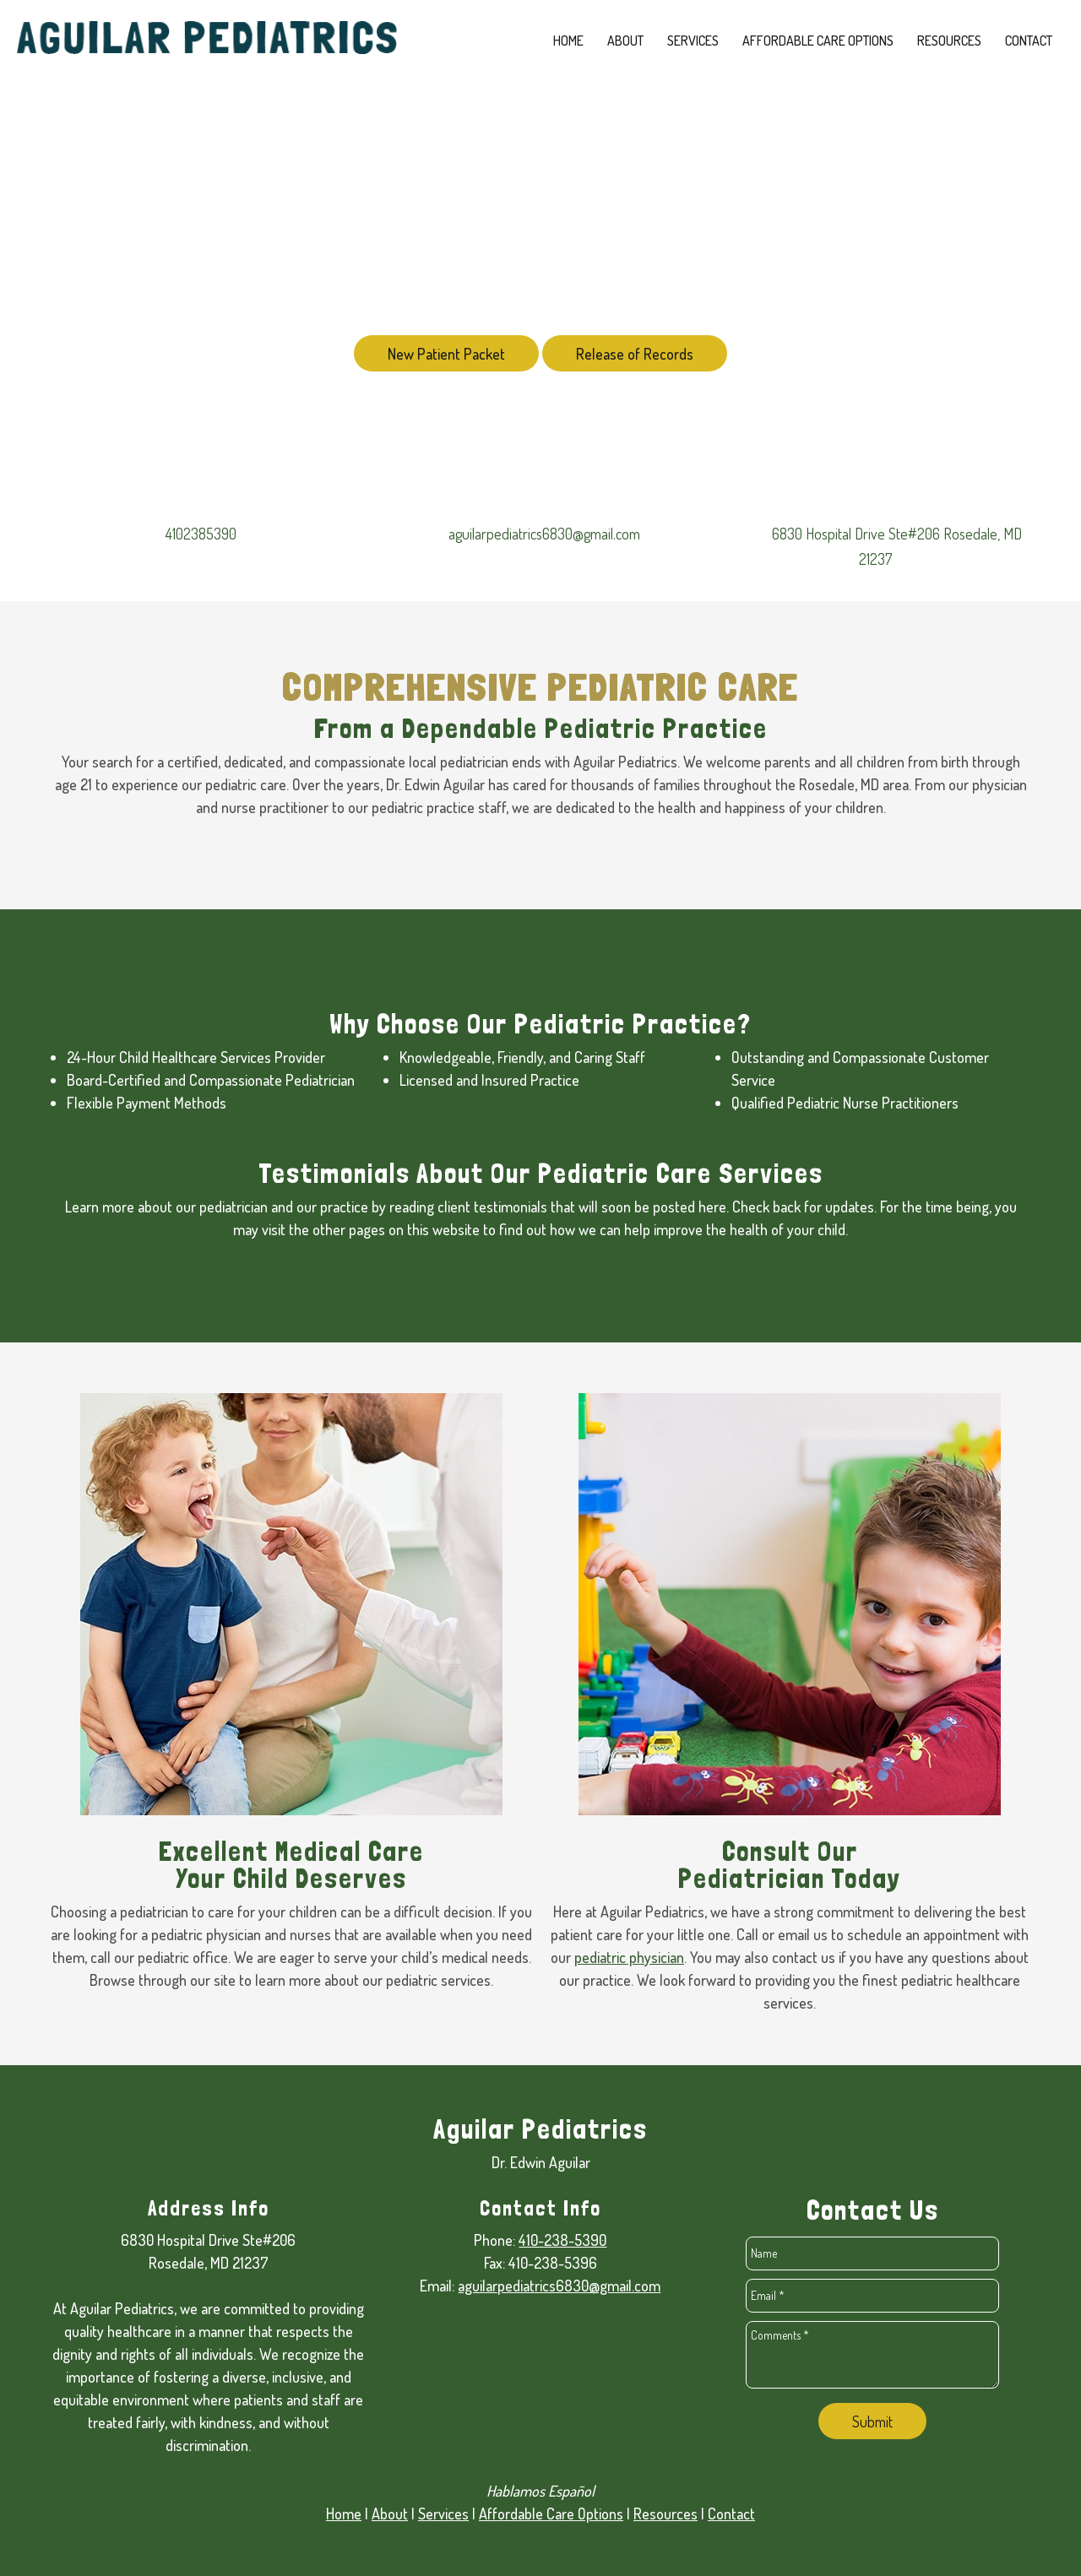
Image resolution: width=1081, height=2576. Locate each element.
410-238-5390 (562, 2240)
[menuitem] (568, 41)
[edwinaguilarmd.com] (207, 42)
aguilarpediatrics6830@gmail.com (559, 2285)
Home (343, 2513)
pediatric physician (629, 1957)
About (390, 2513)
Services (443, 2513)
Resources (665, 2513)
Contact (731, 2513)
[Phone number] (196, 533)
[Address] (883, 546)
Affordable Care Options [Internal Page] (551, 2513)
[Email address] (540, 533)
